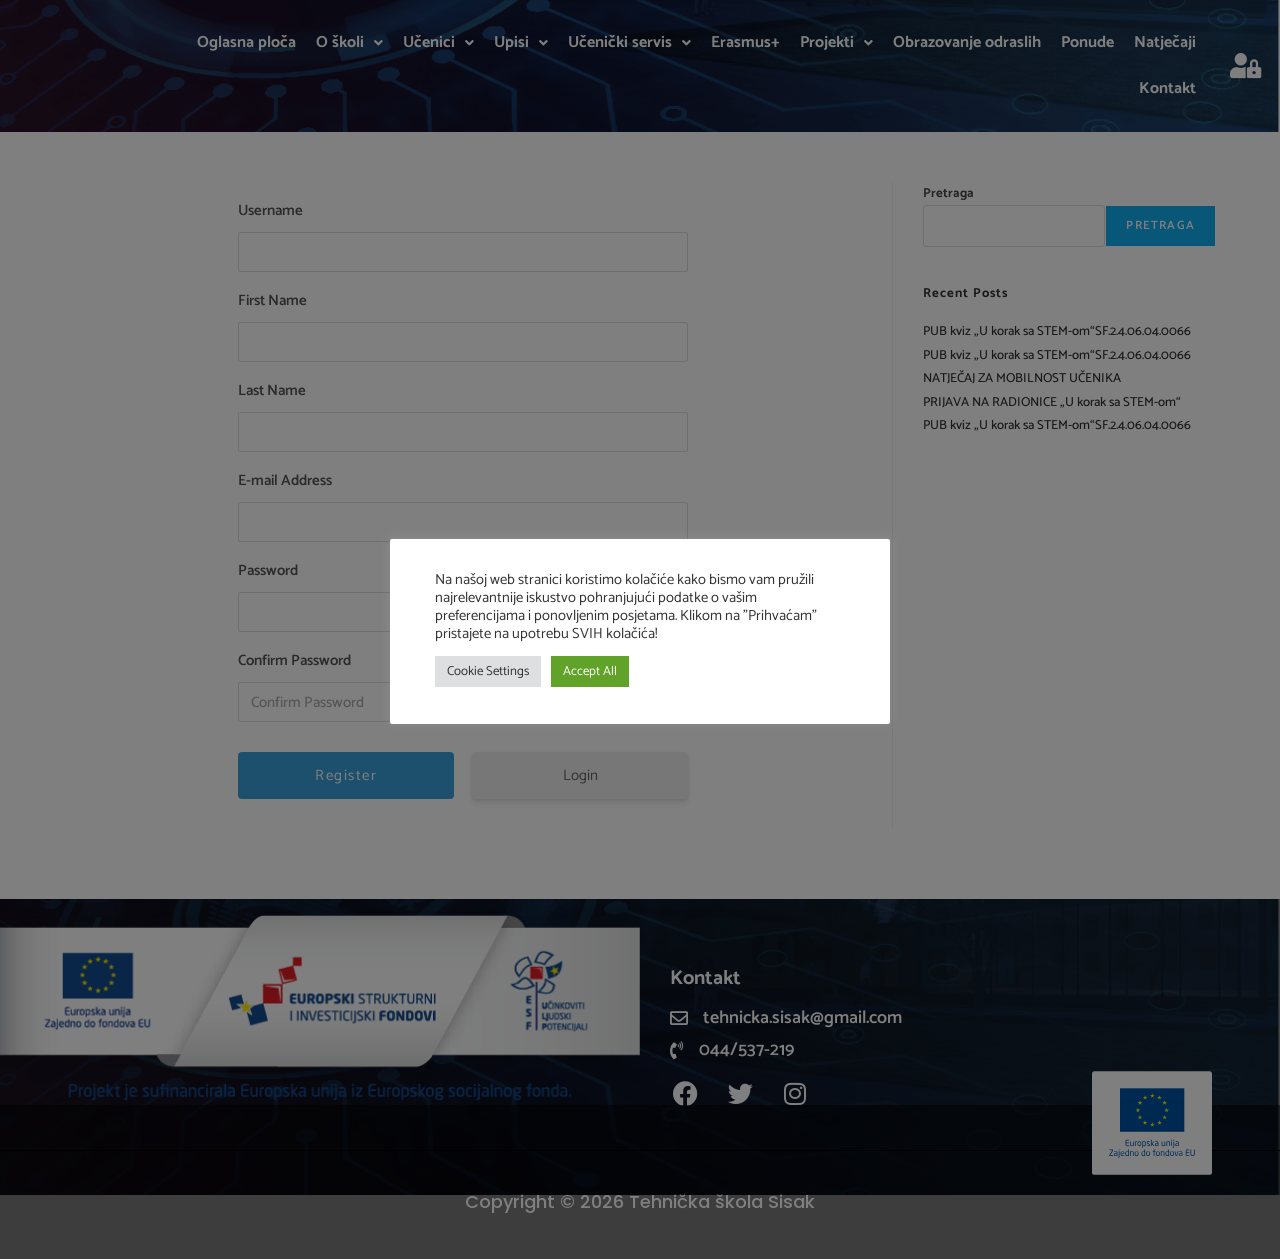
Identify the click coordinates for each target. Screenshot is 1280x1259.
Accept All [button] (590, 671)
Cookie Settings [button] (488, 671)
